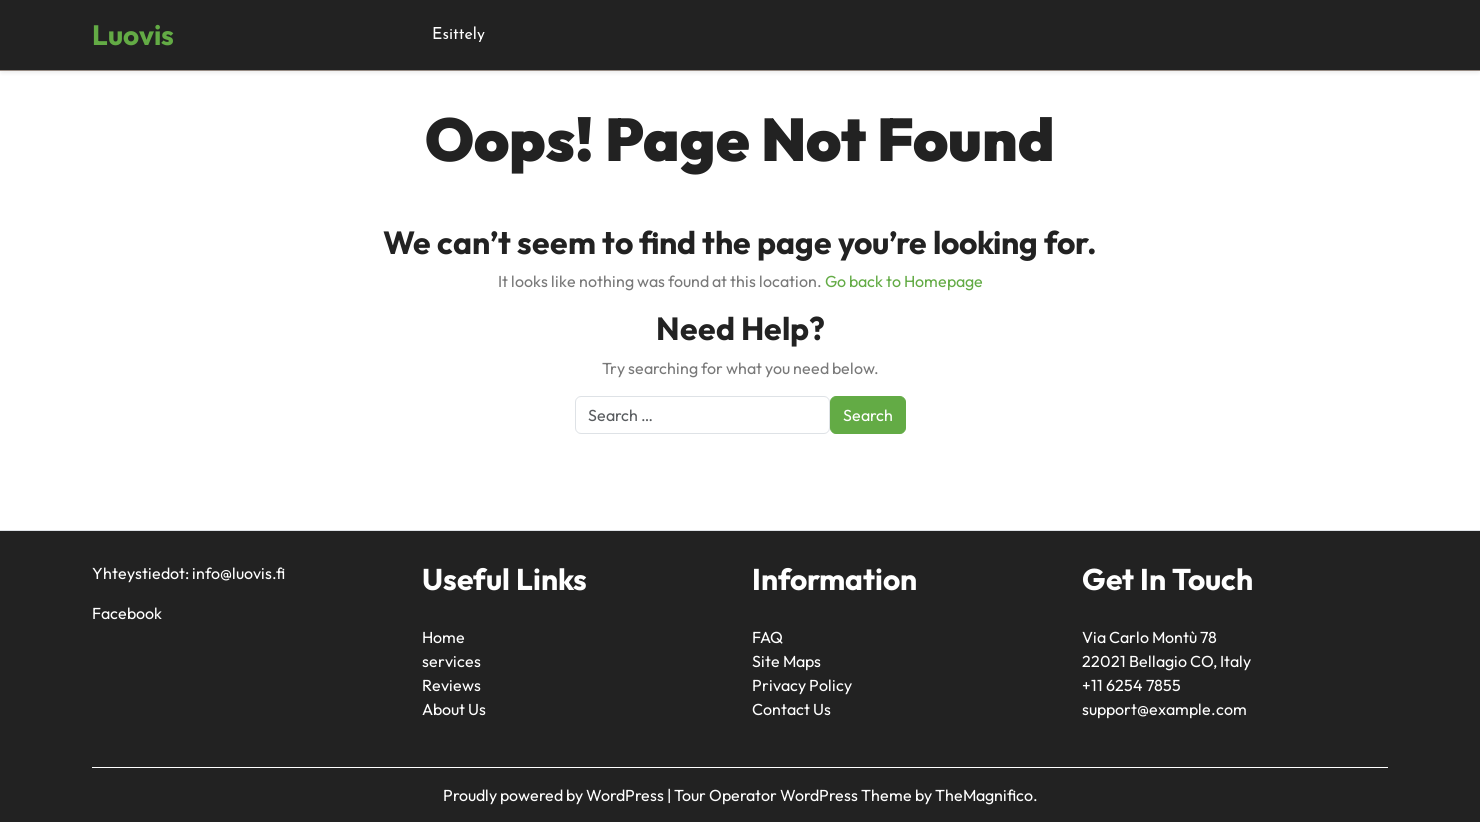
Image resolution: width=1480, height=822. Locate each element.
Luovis (133, 34)
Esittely (458, 35)
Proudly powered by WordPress (555, 795)
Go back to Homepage (904, 281)
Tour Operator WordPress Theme (794, 795)
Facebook (127, 613)
